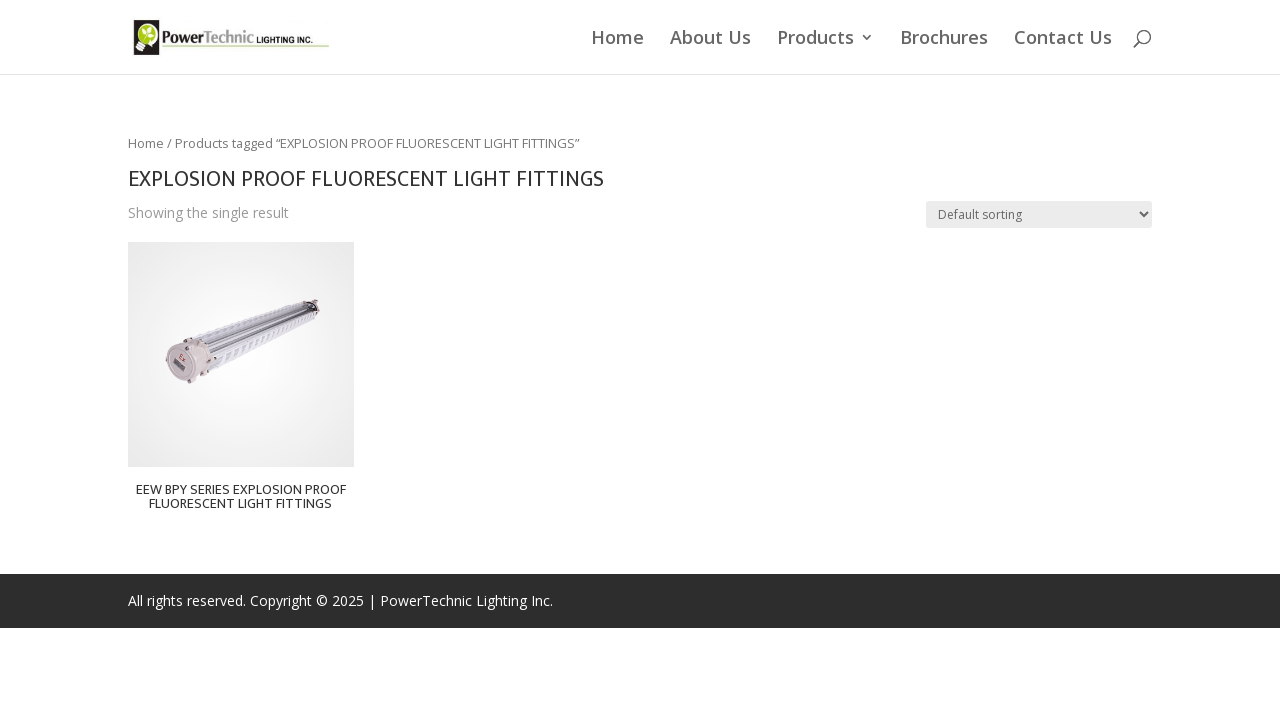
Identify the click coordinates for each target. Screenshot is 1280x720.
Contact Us (1063, 39)
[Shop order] (1039, 214)
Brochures (944, 39)
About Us (710, 39)
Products (815, 39)
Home (617, 39)
